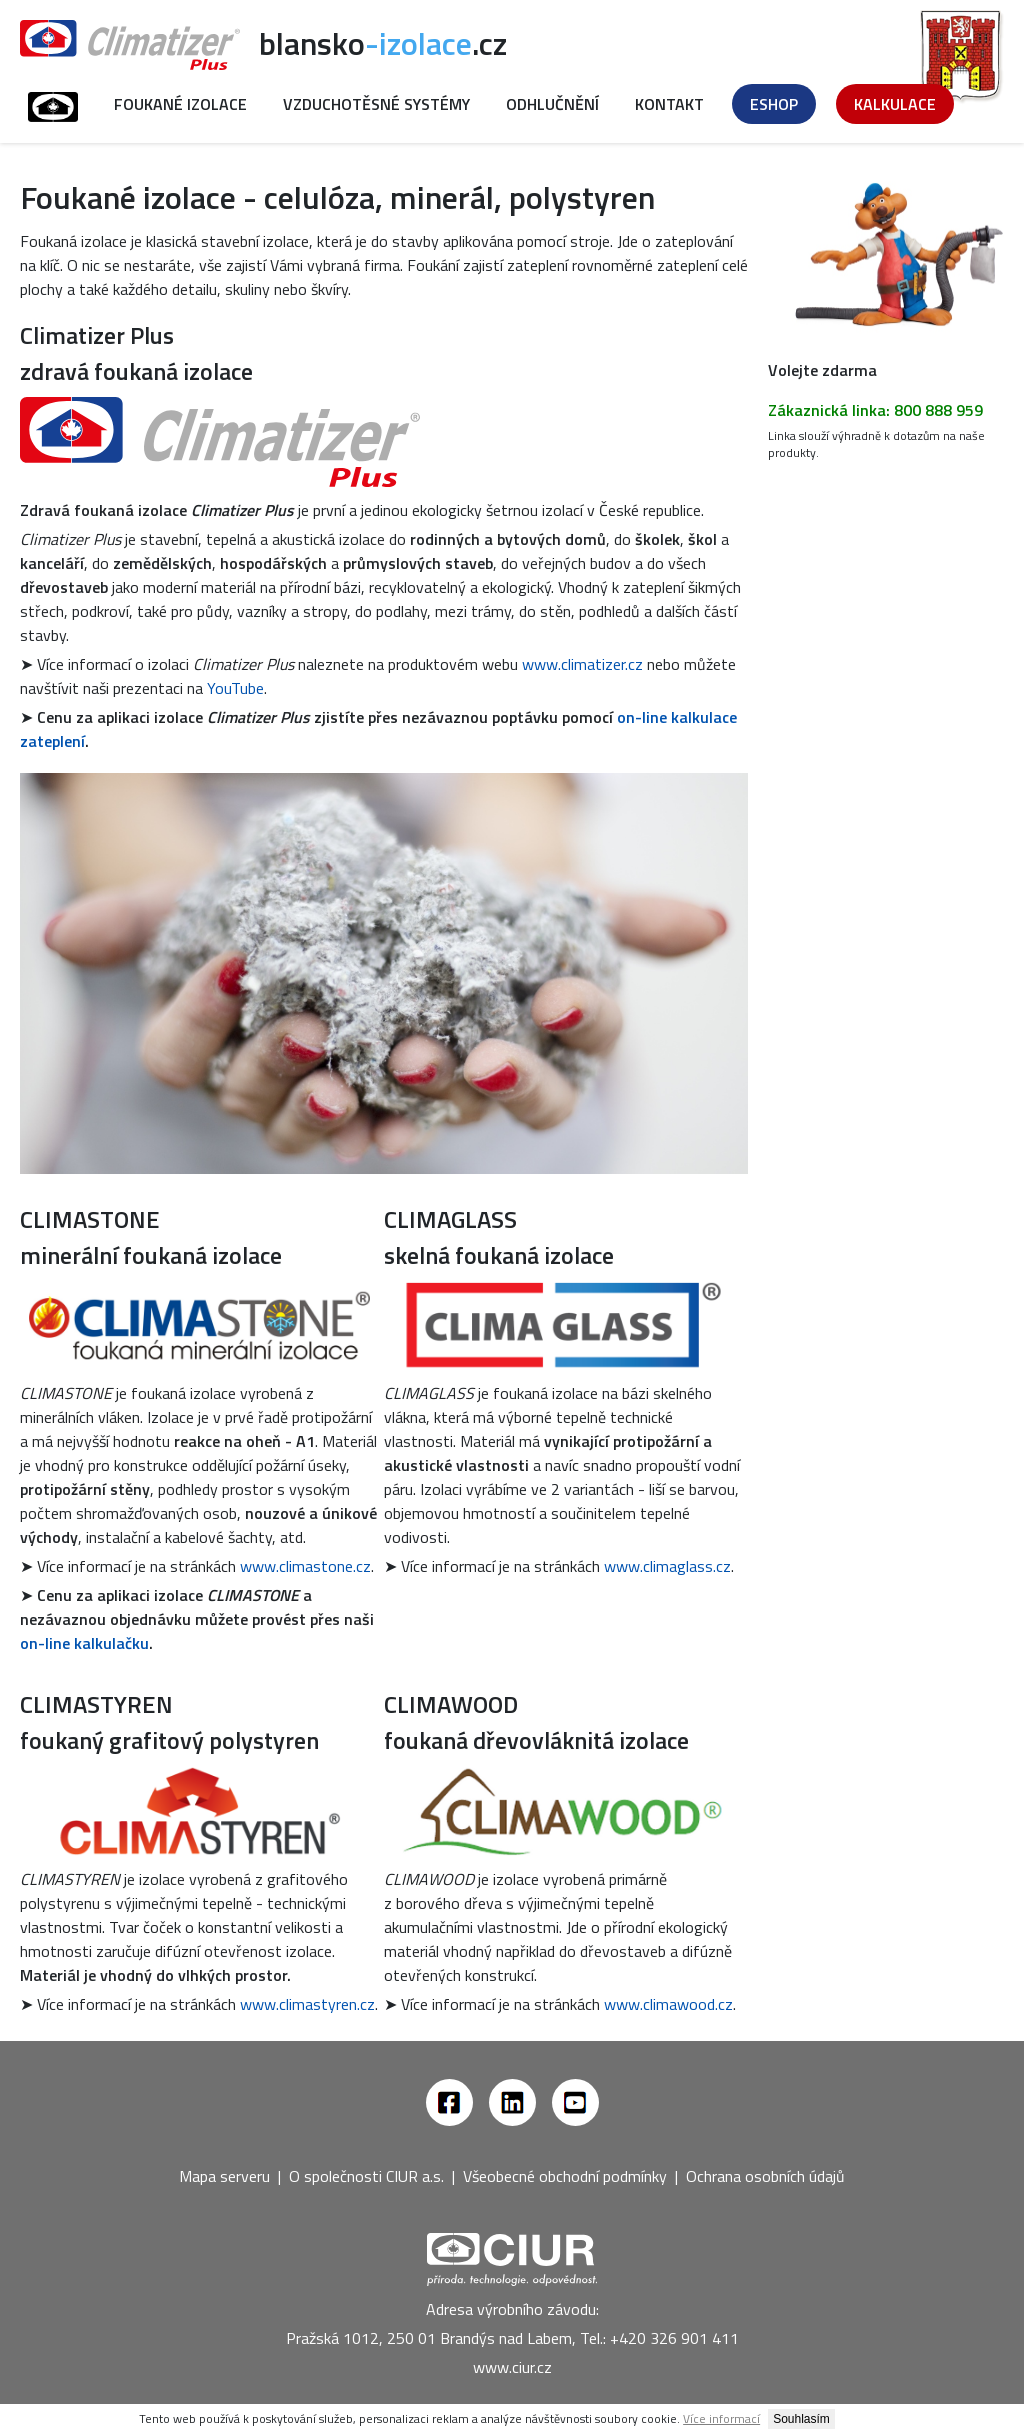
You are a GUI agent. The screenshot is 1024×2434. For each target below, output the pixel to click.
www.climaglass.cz (667, 1566)
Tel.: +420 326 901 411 (659, 2338)
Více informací (721, 2418)
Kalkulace (895, 104)
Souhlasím (801, 2419)
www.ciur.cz (512, 2367)
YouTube (235, 688)
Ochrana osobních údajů (765, 2176)
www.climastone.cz (305, 1566)
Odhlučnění (552, 104)
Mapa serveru (224, 2176)
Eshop (774, 104)
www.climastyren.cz (307, 2004)
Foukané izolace (180, 104)
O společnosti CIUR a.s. (366, 2176)
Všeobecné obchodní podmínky (565, 2176)
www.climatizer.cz (582, 664)
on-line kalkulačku (84, 1643)
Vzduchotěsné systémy (376, 104)
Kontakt (669, 104)
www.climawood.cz (668, 2004)
